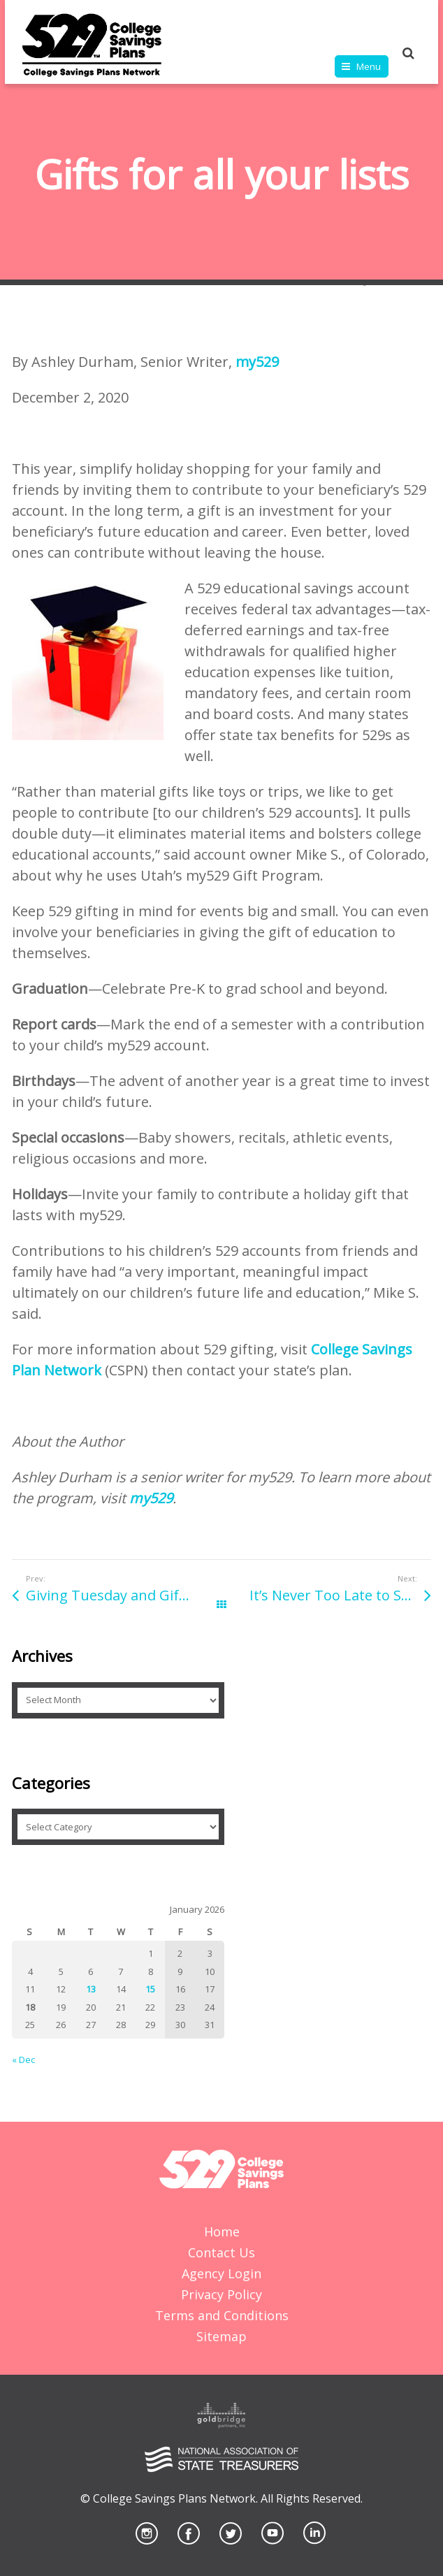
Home (222, 2231)
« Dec (23, 2059)
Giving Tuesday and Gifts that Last (124, 1595)
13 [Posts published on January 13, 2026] (91, 1989)
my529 (257, 361)
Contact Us (221, 2252)
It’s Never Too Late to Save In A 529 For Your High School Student (340, 1595)
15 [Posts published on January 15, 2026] (150, 1989)
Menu (368, 66)
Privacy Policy (221, 2294)
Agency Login (221, 2273)
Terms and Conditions (222, 2315)
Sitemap (221, 2336)
